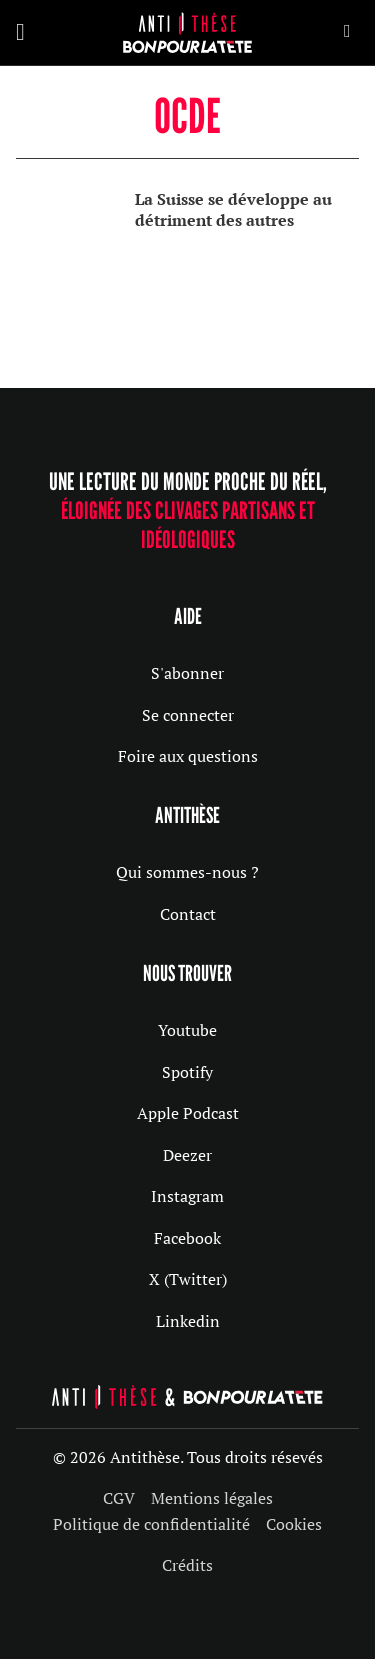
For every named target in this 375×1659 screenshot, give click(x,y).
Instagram (187, 1196)
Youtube (187, 1030)
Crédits (187, 1565)
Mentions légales (212, 1498)
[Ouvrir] (20, 32)
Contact (188, 914)
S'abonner (187, 673)
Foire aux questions (188, 756)
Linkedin (188, 1321)
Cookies (294, 1524)
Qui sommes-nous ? (187, 872)
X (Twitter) (188, 1279)
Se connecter (188, 715)
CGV (119, 1498)
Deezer (187, 1155)
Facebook (187, 1238)
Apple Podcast (188, 1113)
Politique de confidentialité (151, 1524)
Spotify (187, 1072)
